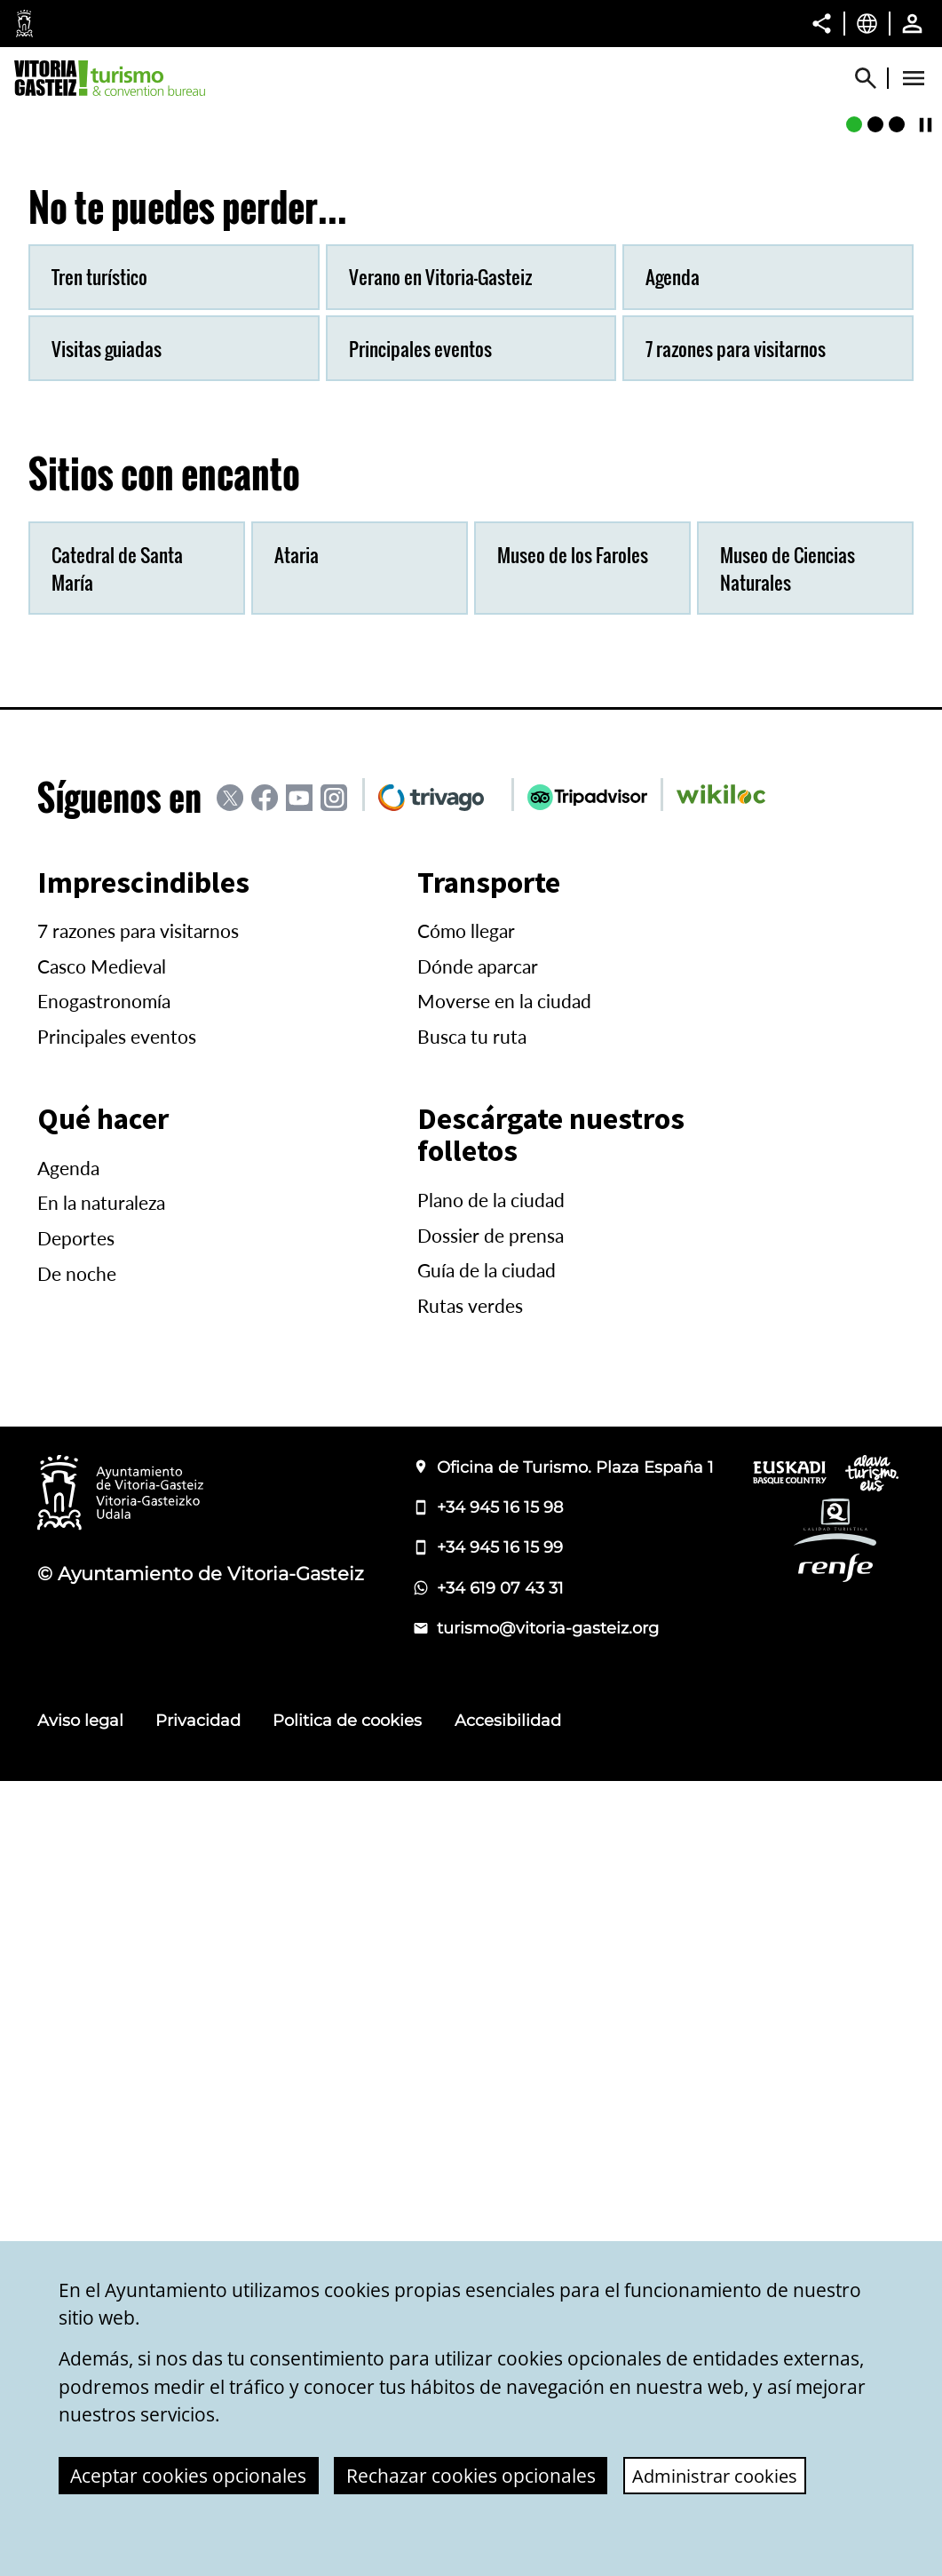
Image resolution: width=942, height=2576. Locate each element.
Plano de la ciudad (491, 1995)
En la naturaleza (101, 1997)
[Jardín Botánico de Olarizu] (854, 518)
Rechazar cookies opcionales (471, 2475)
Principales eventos (116, 1831)
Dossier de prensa (490, 2030)
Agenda (68, 1963)
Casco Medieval (101, 1761)
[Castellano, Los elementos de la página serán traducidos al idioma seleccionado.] (867, 23)
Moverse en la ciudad (504, 1796)
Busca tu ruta (471, 1831)
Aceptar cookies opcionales (188, 2475)
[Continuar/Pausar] (926, 517)
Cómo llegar (466, 1726)
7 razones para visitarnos (138, 1726)
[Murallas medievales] (875, 518)
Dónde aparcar (477, 1761)
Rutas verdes (470, 2100)
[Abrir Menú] (913, 78)
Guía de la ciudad (486, 2065)
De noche (76, 2068)
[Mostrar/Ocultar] (873, 78)
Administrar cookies (718, 2475)
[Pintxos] (897, 518)
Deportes (76, 2033)
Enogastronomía (103, 1796)
